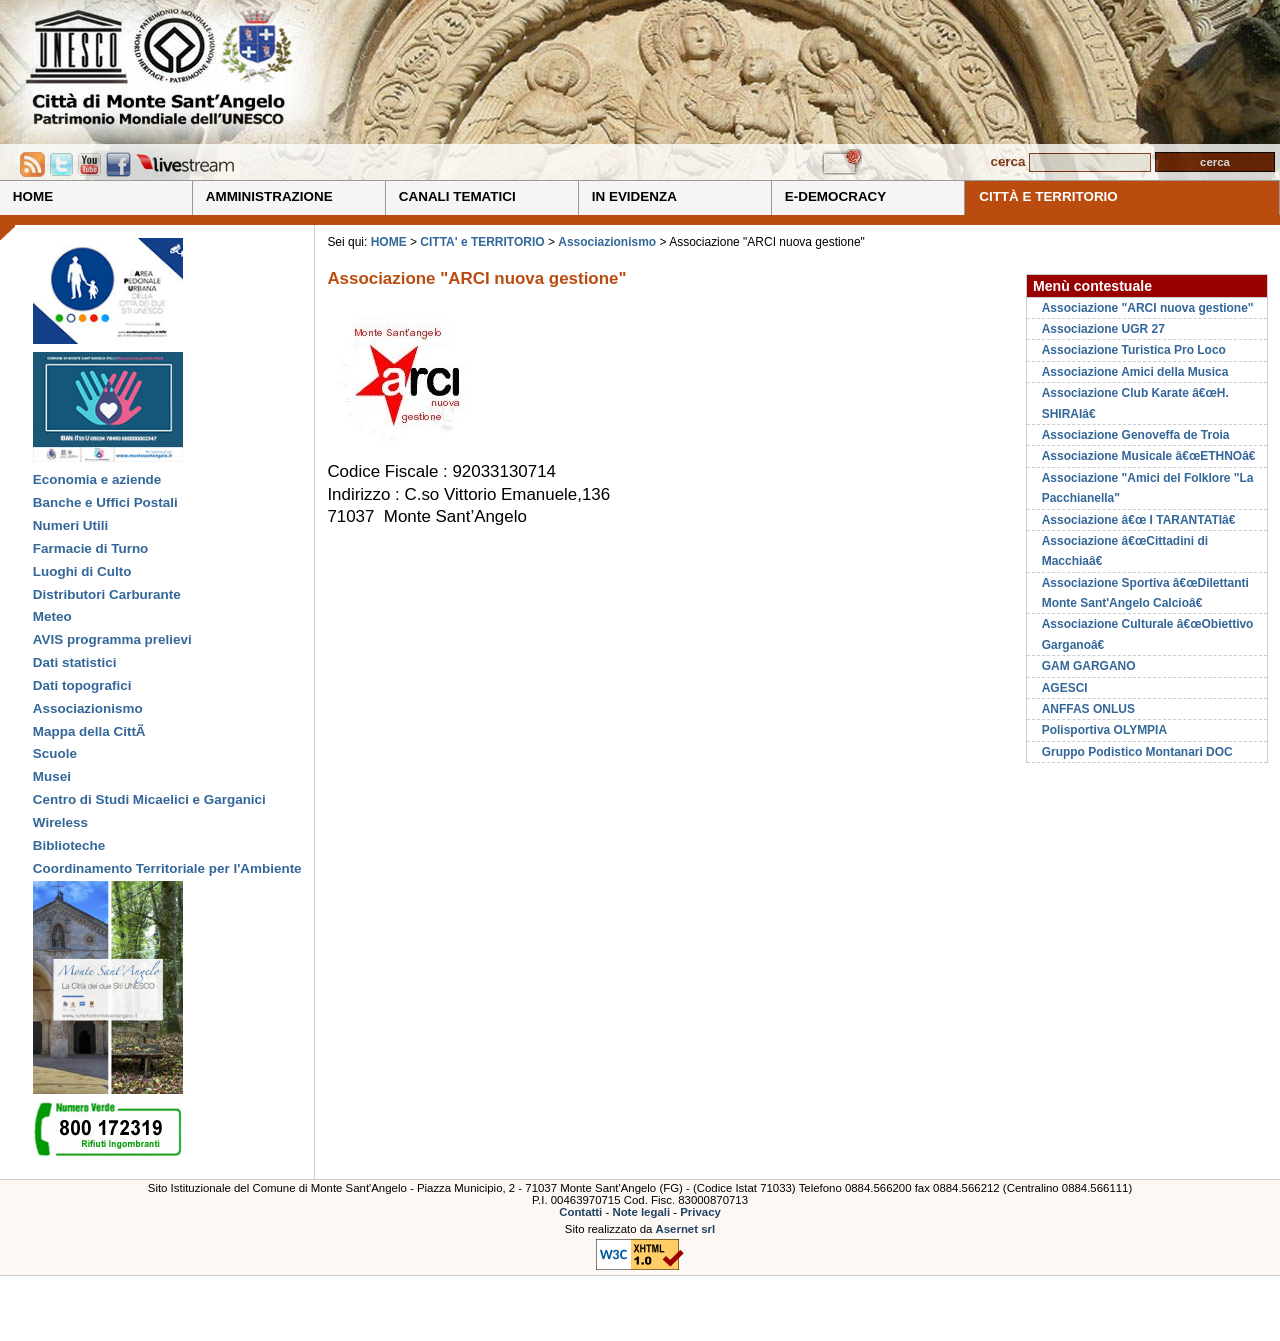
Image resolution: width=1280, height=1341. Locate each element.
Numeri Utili (70, 525)
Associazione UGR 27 (1103, 329)
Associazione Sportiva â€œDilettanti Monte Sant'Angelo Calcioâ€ (1145, 593)
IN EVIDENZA (634, 196)
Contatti (580, 1212)
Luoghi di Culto (82, 571)
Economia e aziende (97, 479)
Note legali (641, 1212)
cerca (1007, 161)
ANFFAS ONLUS (1088, 709)
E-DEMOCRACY (836, 196)
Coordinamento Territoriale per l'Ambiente (167, 868)
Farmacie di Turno (91, 548)
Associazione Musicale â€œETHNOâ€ (1152, 456)
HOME (33, 196)
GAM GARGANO (1089, 666)
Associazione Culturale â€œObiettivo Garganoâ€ (1148, 634)
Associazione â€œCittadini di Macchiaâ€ (1125, 551)
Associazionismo (88, 708)
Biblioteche (69, 845)
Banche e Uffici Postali (105, 502)
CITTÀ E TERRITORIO (1048, 196)
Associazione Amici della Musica (1135, 372)
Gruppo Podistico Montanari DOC (1137, 752)
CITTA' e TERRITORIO (484, 242)
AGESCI (1065, 688)
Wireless (60, 822)
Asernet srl (686, 1229)
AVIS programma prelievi (112, 639)
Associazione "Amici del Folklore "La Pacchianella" (1148, 488)
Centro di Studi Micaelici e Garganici (149, 799)
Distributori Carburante (107, 594)
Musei (52, 776)
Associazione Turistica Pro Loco (1134, 350)
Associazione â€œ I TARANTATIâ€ (1142, 520)
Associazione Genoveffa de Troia (1136, 435)
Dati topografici (82, 685)
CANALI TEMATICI (457, 196)
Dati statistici (75, 662)
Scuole (55, 753)
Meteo (52, 616)
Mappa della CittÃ (91, 731)
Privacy (700, 1212)
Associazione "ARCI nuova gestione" (1148, 308)
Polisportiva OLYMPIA (1104, 730)
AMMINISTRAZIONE (269, 196)
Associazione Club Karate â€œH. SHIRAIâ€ (1135, 403)
